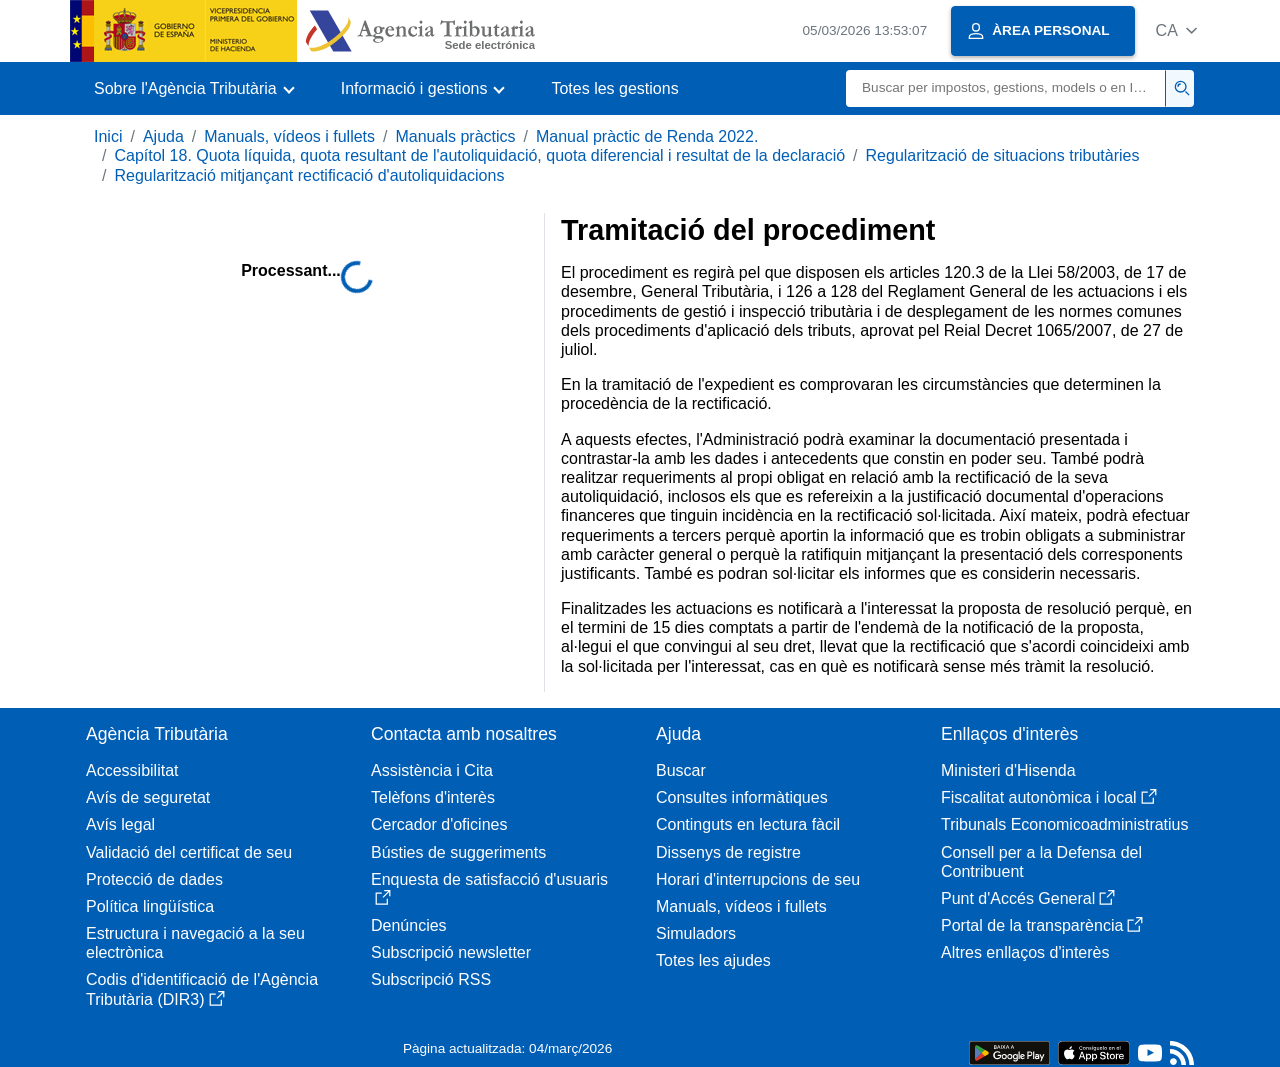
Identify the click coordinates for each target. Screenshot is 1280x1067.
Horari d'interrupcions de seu (758, 879)
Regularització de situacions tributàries (1003, 155)
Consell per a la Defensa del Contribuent (1041, 862)
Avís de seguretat (148, 797)
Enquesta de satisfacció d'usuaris (489, 888)
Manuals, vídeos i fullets (289, 136)
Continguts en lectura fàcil (748, 824)
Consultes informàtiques (742, 797)
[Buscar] (1006, 88)
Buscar (681, 770)
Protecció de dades (154, 879)
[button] (1176, 30)
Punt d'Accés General (1028, 898)
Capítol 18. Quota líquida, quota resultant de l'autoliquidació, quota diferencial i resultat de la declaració (479, 155)
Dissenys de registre (728, 852)
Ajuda (163, 136)
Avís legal (120, 824)
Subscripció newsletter (451, 952)
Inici (108, 136)
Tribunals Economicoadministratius (1065, 824)
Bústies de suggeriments (458, 852)
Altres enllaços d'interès (1025, 952)
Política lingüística (150, 906)
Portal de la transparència (1042, 925)
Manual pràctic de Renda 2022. (647, 136)
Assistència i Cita (432, 770)
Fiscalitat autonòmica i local (1049, 797)
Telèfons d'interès (433, 797)
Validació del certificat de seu (189, 852)
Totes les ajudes (713, 960)
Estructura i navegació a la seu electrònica (195, 943)
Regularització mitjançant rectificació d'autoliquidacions (309, 175)
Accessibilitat (132, 770)
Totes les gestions (614, 88)
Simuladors (696, 933)
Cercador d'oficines (439, 824)
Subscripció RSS (431, 979)
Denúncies (409, 925)
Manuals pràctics (455, 136)
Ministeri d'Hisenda (1008, 770)
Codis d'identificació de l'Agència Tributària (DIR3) (202, 989)
